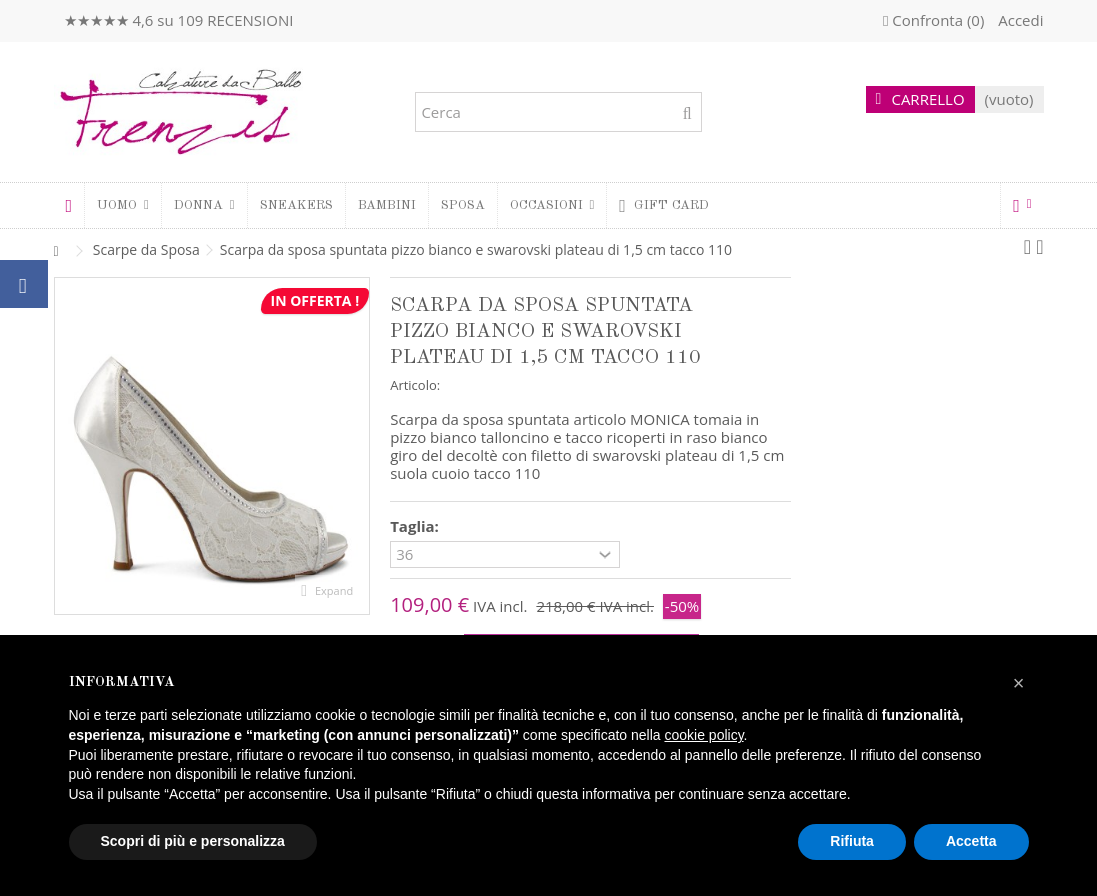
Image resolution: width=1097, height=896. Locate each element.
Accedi (1018, 20)
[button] (204, 205)
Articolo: (415, 385)
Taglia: (416, 526)
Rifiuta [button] (852, 841)
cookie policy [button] (703, 735)
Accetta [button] (971, 841)
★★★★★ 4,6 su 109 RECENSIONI (179, 20)
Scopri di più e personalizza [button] (193, 841)
